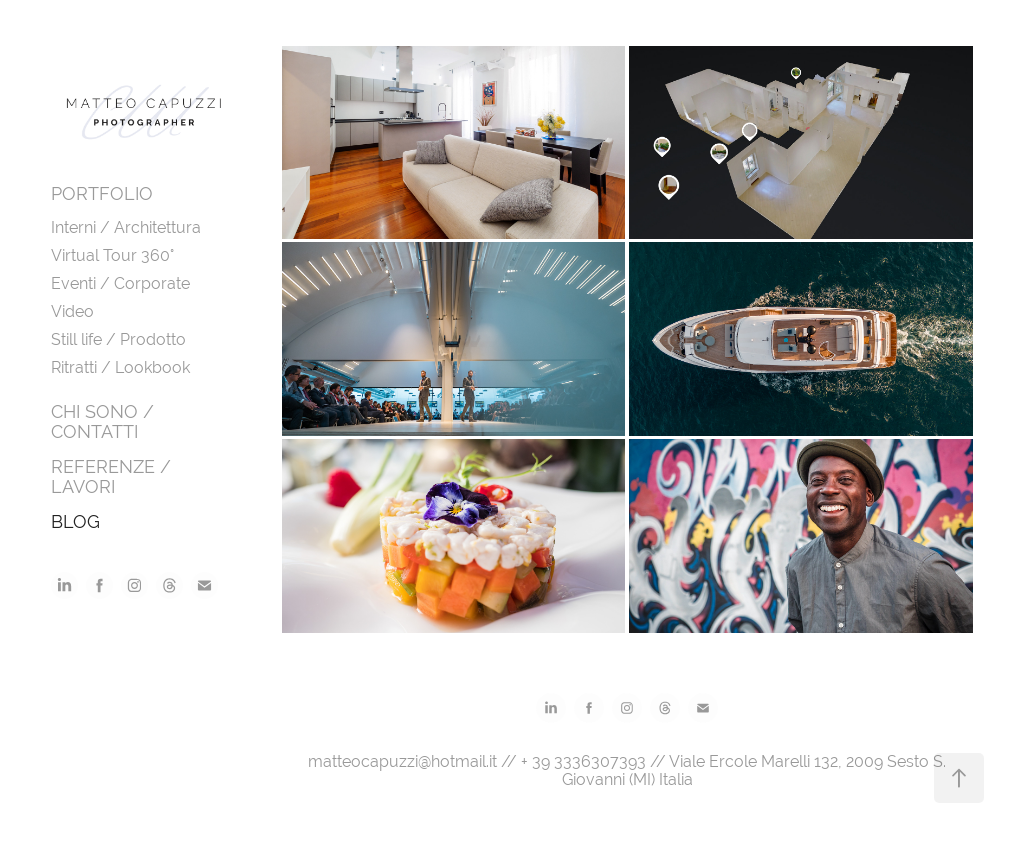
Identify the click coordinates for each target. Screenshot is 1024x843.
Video (72, 311)
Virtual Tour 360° (112, 255)
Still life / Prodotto (118, 339)
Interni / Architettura (126, 227)
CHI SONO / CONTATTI (102, 421)
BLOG (75, 521)
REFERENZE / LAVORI (111, 476)
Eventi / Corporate (120, 283)
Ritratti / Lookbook (120, 367)
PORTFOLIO (102, 193)
